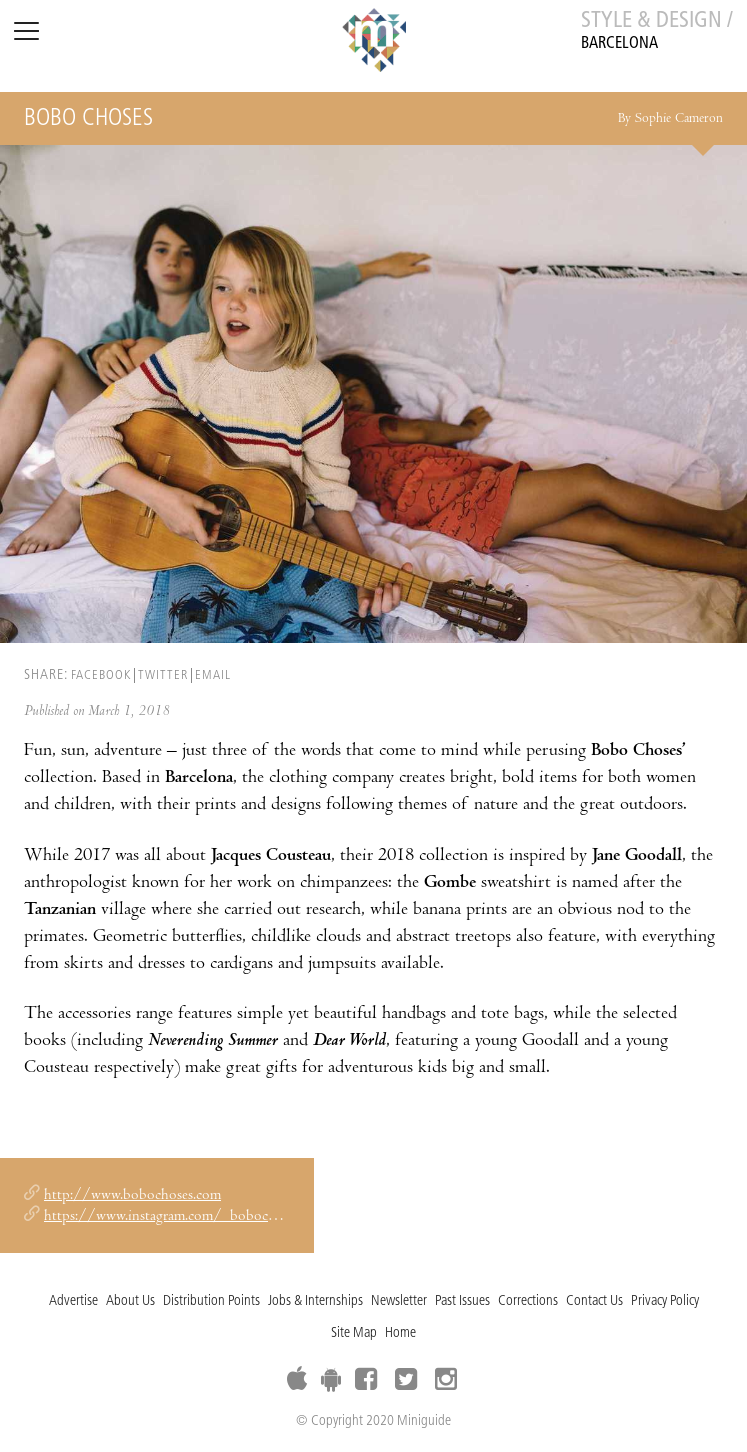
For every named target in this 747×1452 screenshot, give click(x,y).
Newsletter (399, 1301)
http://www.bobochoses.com (132, 1196)
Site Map (354, 1333)
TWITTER (163, 675)
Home (400, 1333)
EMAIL (213, 675)
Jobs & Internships (315, 1301)
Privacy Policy (665, 1301)
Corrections (528, 1301)
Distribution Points (211, 1301)
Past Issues (462, 1301)
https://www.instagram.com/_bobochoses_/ (180, 1217)
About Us (130, 1301)
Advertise (73, 1301)
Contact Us (594, 1301)
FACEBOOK (101, 675)
